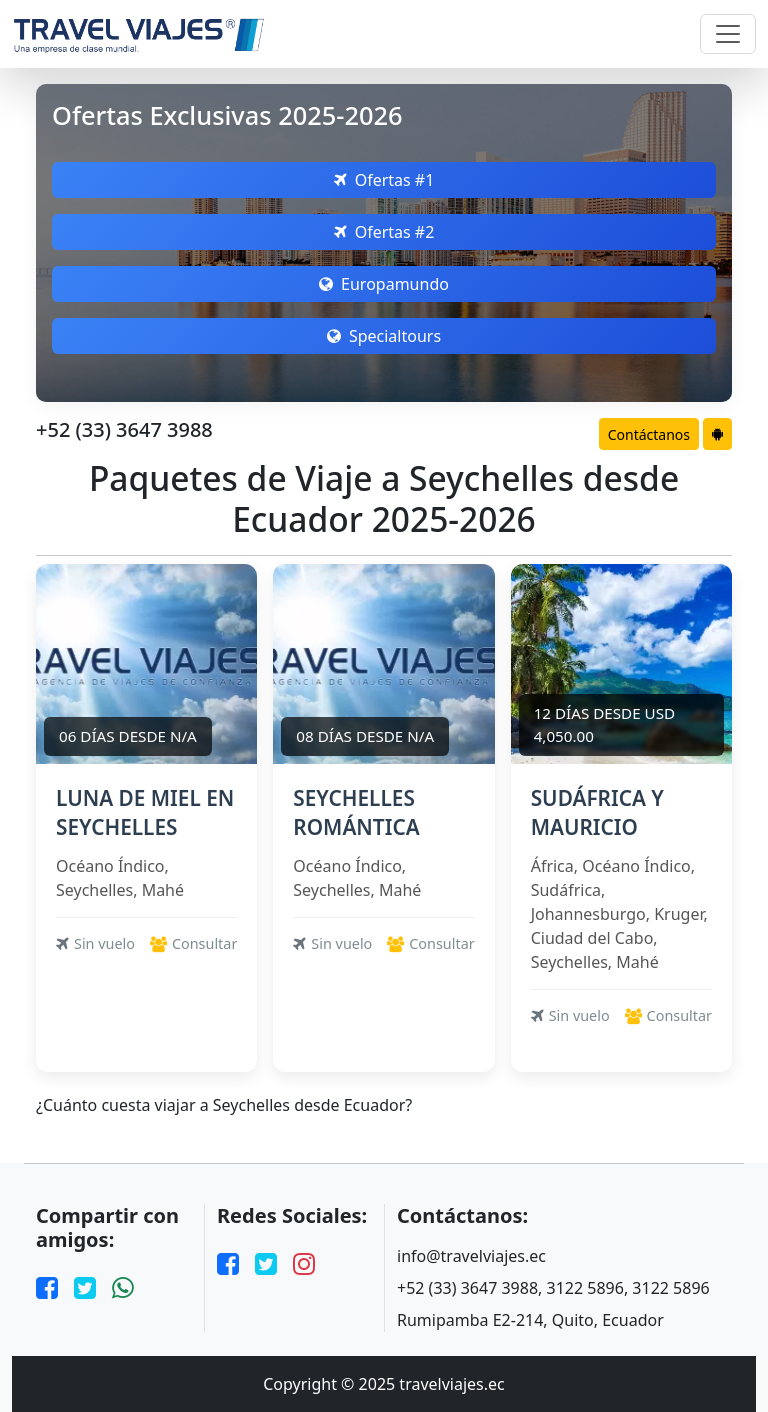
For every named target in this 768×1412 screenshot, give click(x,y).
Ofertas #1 (384, 180)
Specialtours (384, 336)
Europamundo (384, 284)
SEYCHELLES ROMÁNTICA (356, 812)
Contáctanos (649, 434)
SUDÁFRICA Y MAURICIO (597, 812)
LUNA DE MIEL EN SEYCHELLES (145, 812)
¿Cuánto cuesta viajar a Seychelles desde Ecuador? (224, 1105)
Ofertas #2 (384, 232)
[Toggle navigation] (728, 34)
